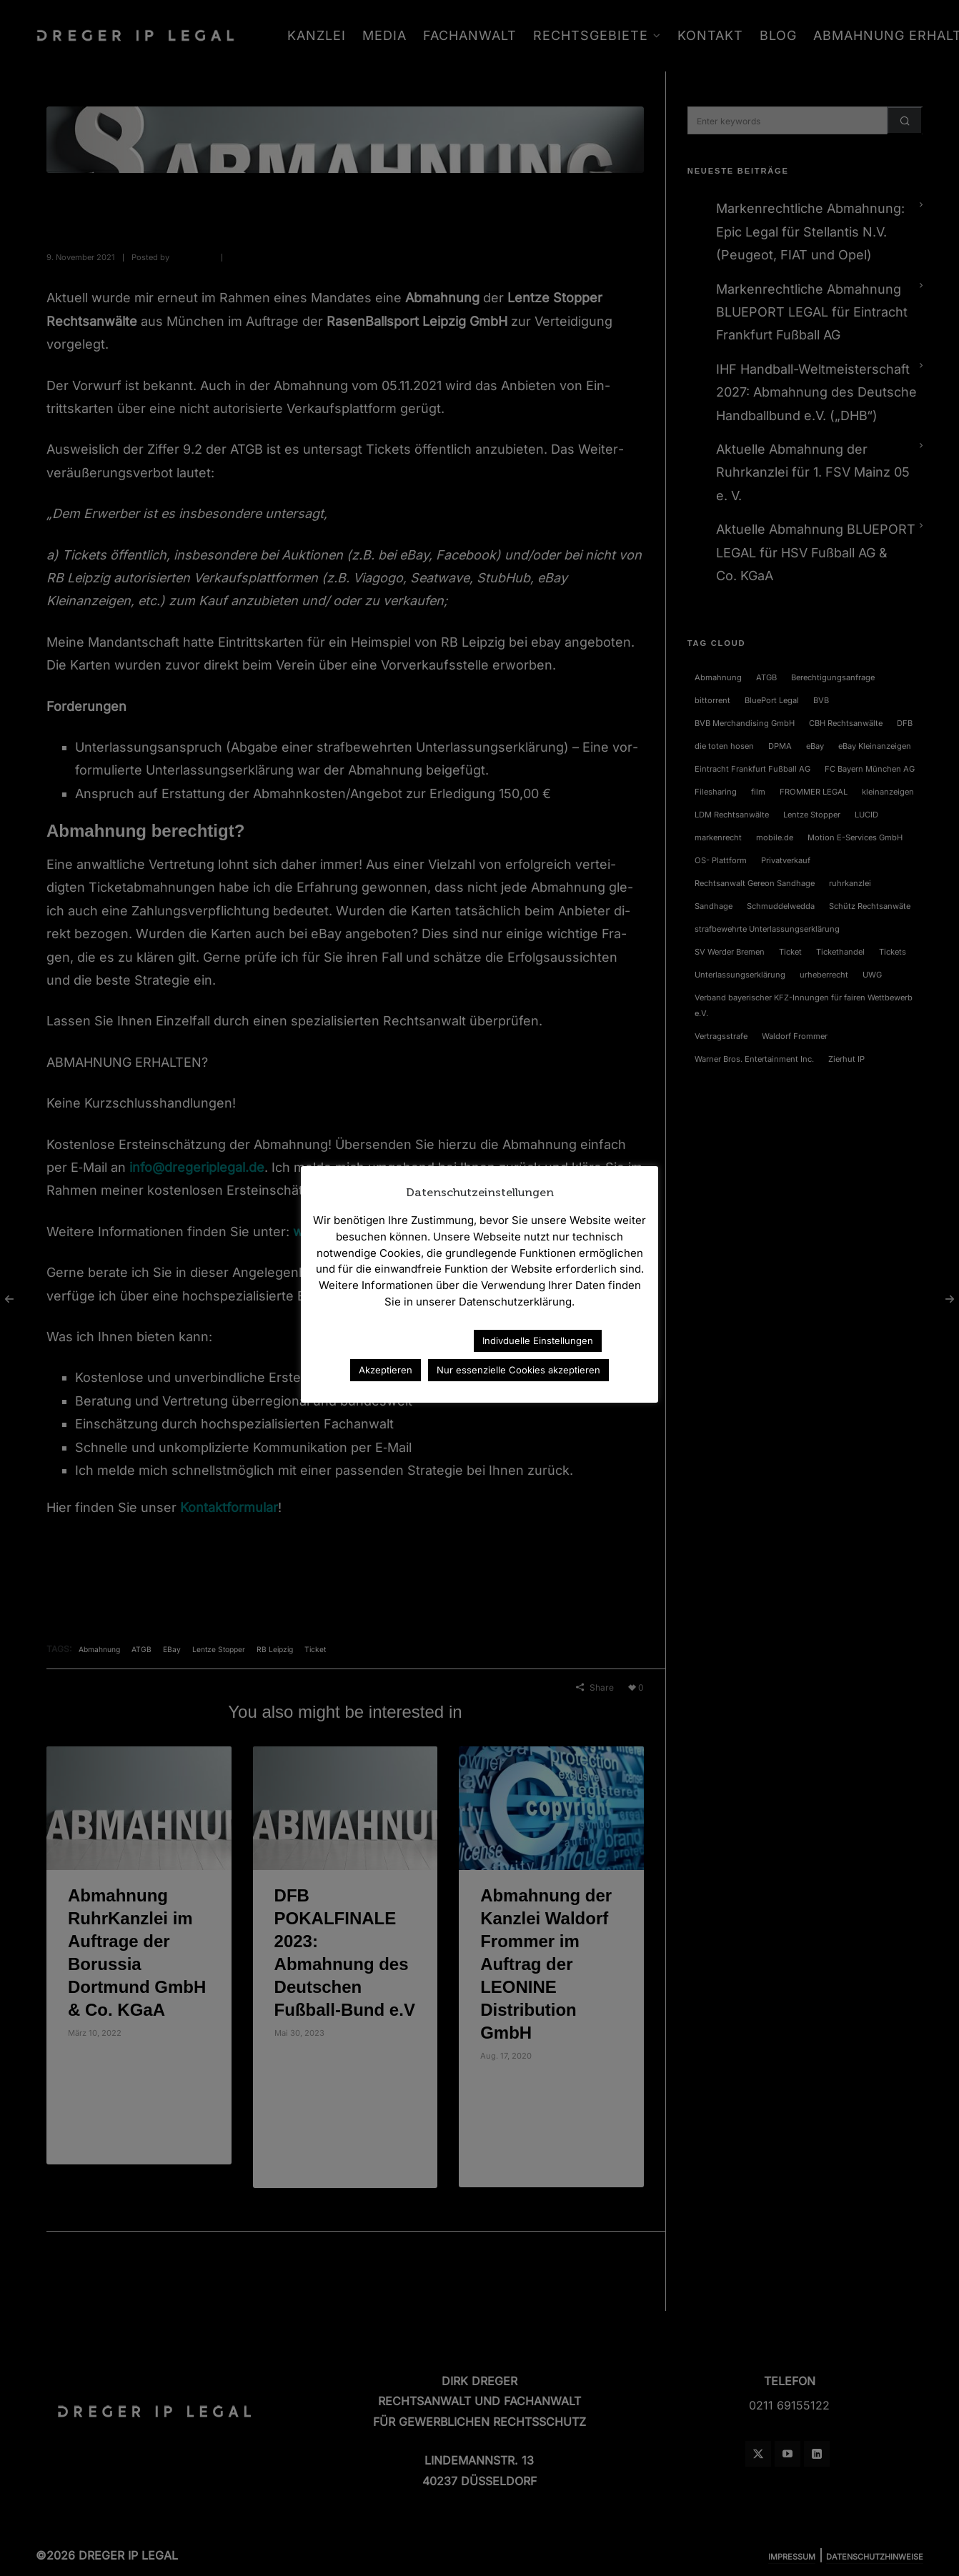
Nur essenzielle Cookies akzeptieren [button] (518, 1370)
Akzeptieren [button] (385, 1370)
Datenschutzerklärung (400, 1340)
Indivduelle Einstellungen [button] (537, 1340)
